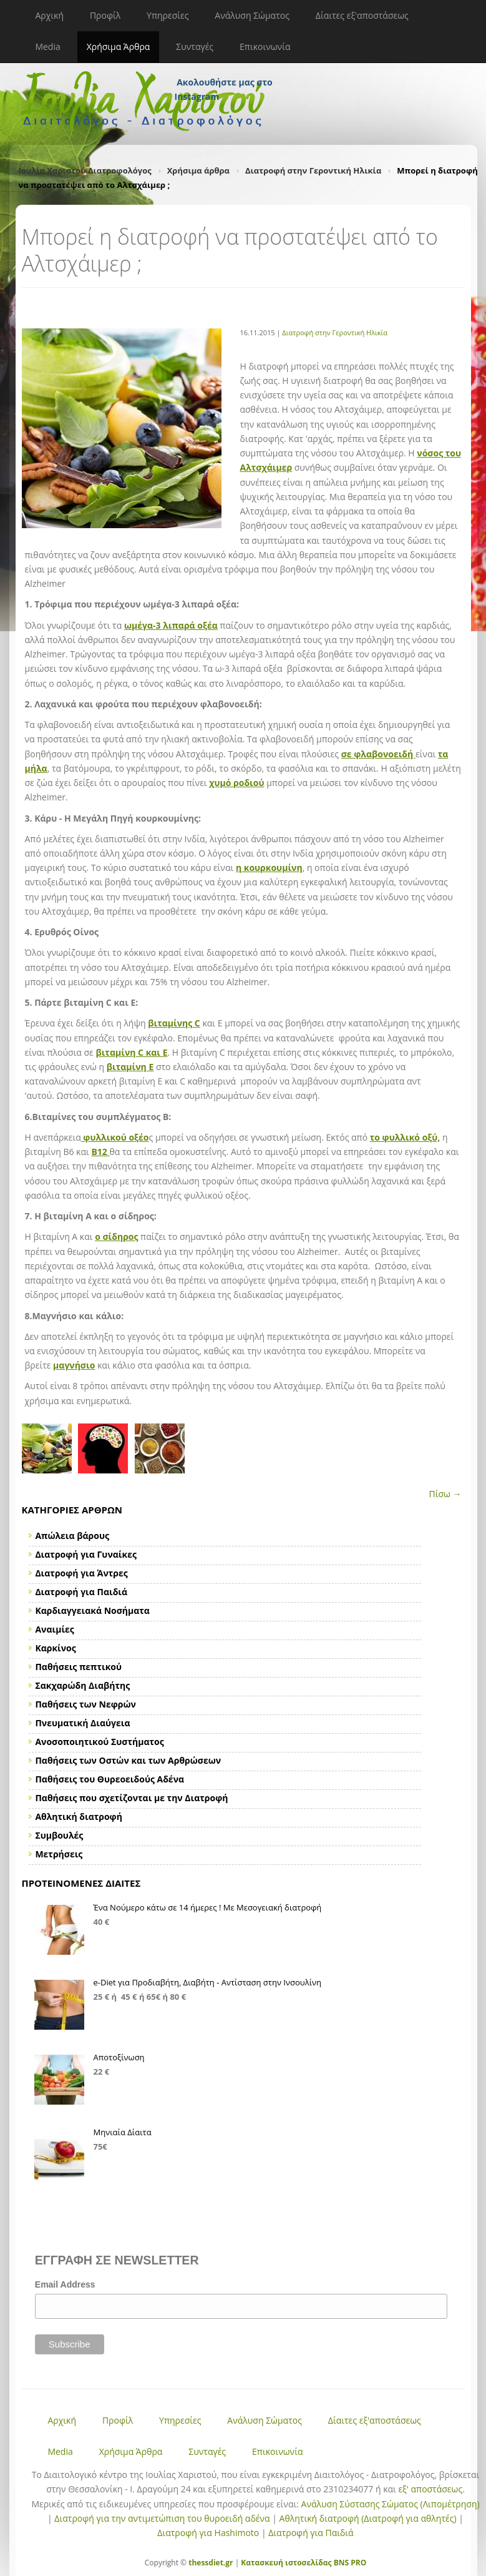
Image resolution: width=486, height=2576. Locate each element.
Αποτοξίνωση (119, 2057)
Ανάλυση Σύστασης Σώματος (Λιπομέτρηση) (390, 2504)
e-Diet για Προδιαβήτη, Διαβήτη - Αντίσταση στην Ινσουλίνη (208, 1982)
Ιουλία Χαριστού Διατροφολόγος (85, 170)
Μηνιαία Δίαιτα (123, 2132)
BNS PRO (349, 2562)
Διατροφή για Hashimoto (208, 2533)
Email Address (65, 2284)
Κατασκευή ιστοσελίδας (286, 2562)
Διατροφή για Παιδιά (310, 2533)
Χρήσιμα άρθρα (198, 170)
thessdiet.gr (210, 2562)
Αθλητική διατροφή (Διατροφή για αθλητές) (368, 2518)
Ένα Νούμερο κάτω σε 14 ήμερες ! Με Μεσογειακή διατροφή (208, 1907)
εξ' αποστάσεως (430, 2489)
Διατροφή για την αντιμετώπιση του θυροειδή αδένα (162, 2518)
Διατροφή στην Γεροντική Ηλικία (313, 170)
